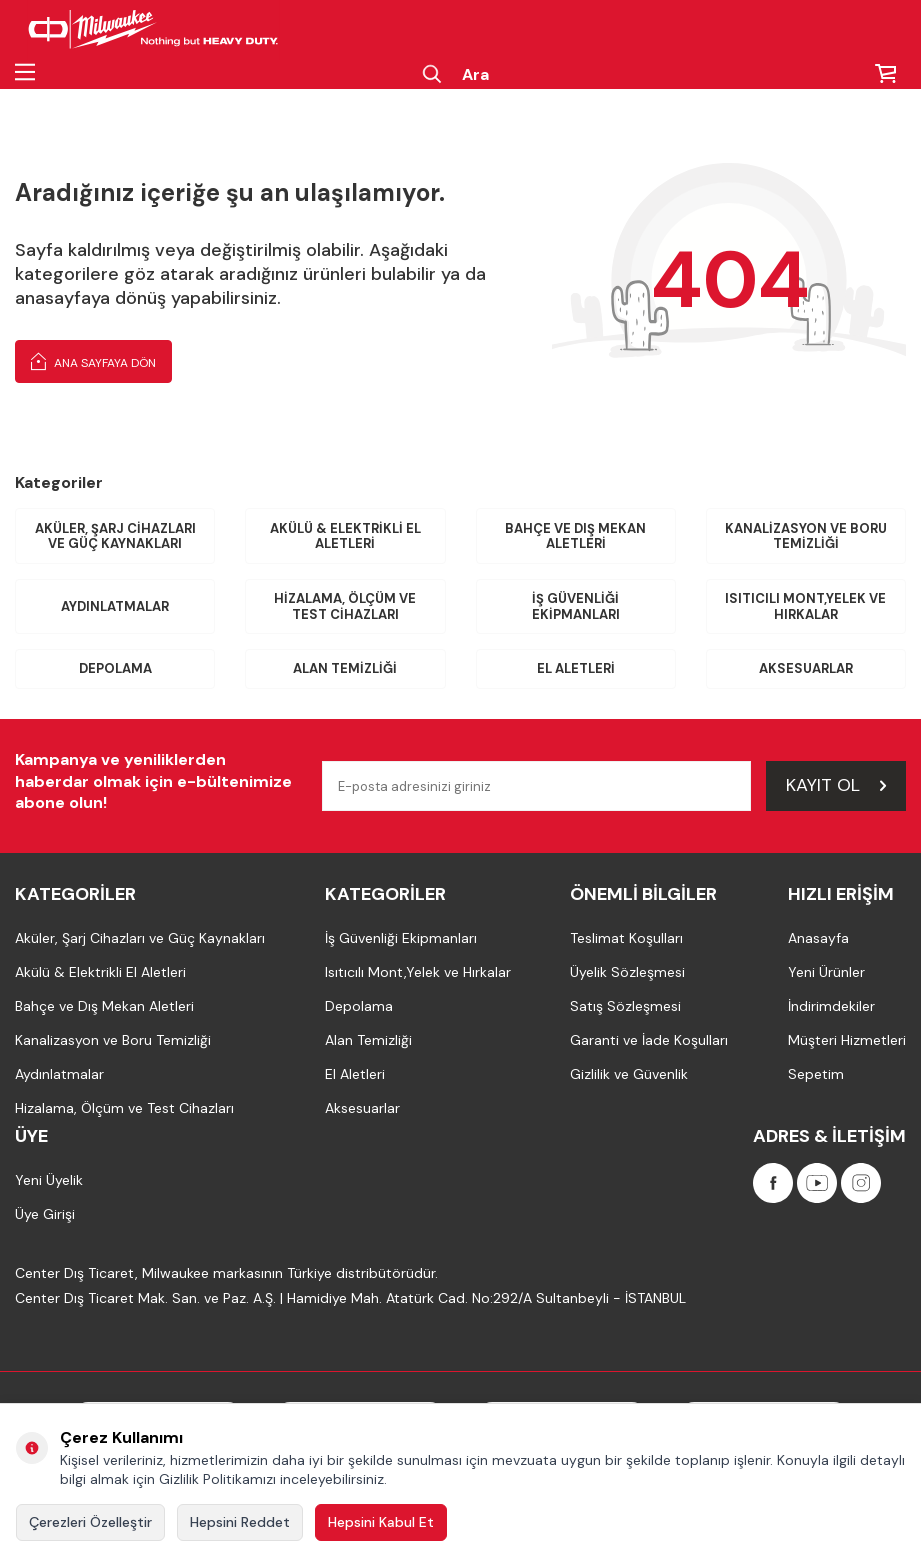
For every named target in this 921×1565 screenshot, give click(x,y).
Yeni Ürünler (826, 972)
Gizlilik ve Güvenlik (629, 1074)
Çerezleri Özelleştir (90, 1522)
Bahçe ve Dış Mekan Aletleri (575, 536)
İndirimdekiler (831, 1006)
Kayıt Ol (836, 785)
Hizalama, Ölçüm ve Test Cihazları (345, 606)
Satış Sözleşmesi (625, 1006)
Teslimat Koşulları (626, 938)
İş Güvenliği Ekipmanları (576, 606)
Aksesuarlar (806, 668)
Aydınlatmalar (115, 606)
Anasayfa (818, 938)
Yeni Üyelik (49, 1180)
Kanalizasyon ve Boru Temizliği (806, 536)
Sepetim (816, 1074)
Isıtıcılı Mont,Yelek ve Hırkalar (805, 606)
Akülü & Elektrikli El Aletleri (345, 536)
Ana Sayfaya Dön (93, 361)
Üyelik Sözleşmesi (627, 972)
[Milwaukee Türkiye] (153, 30)
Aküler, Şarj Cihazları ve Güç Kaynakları (115, 536)
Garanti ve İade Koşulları (649, 1040)
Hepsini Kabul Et (381, 1522)
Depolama (115, 668)
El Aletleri (576, 668)
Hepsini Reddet (240, 1522)
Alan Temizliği (345, 668)
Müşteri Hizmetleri (847, 1040)
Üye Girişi (45, 1214)
